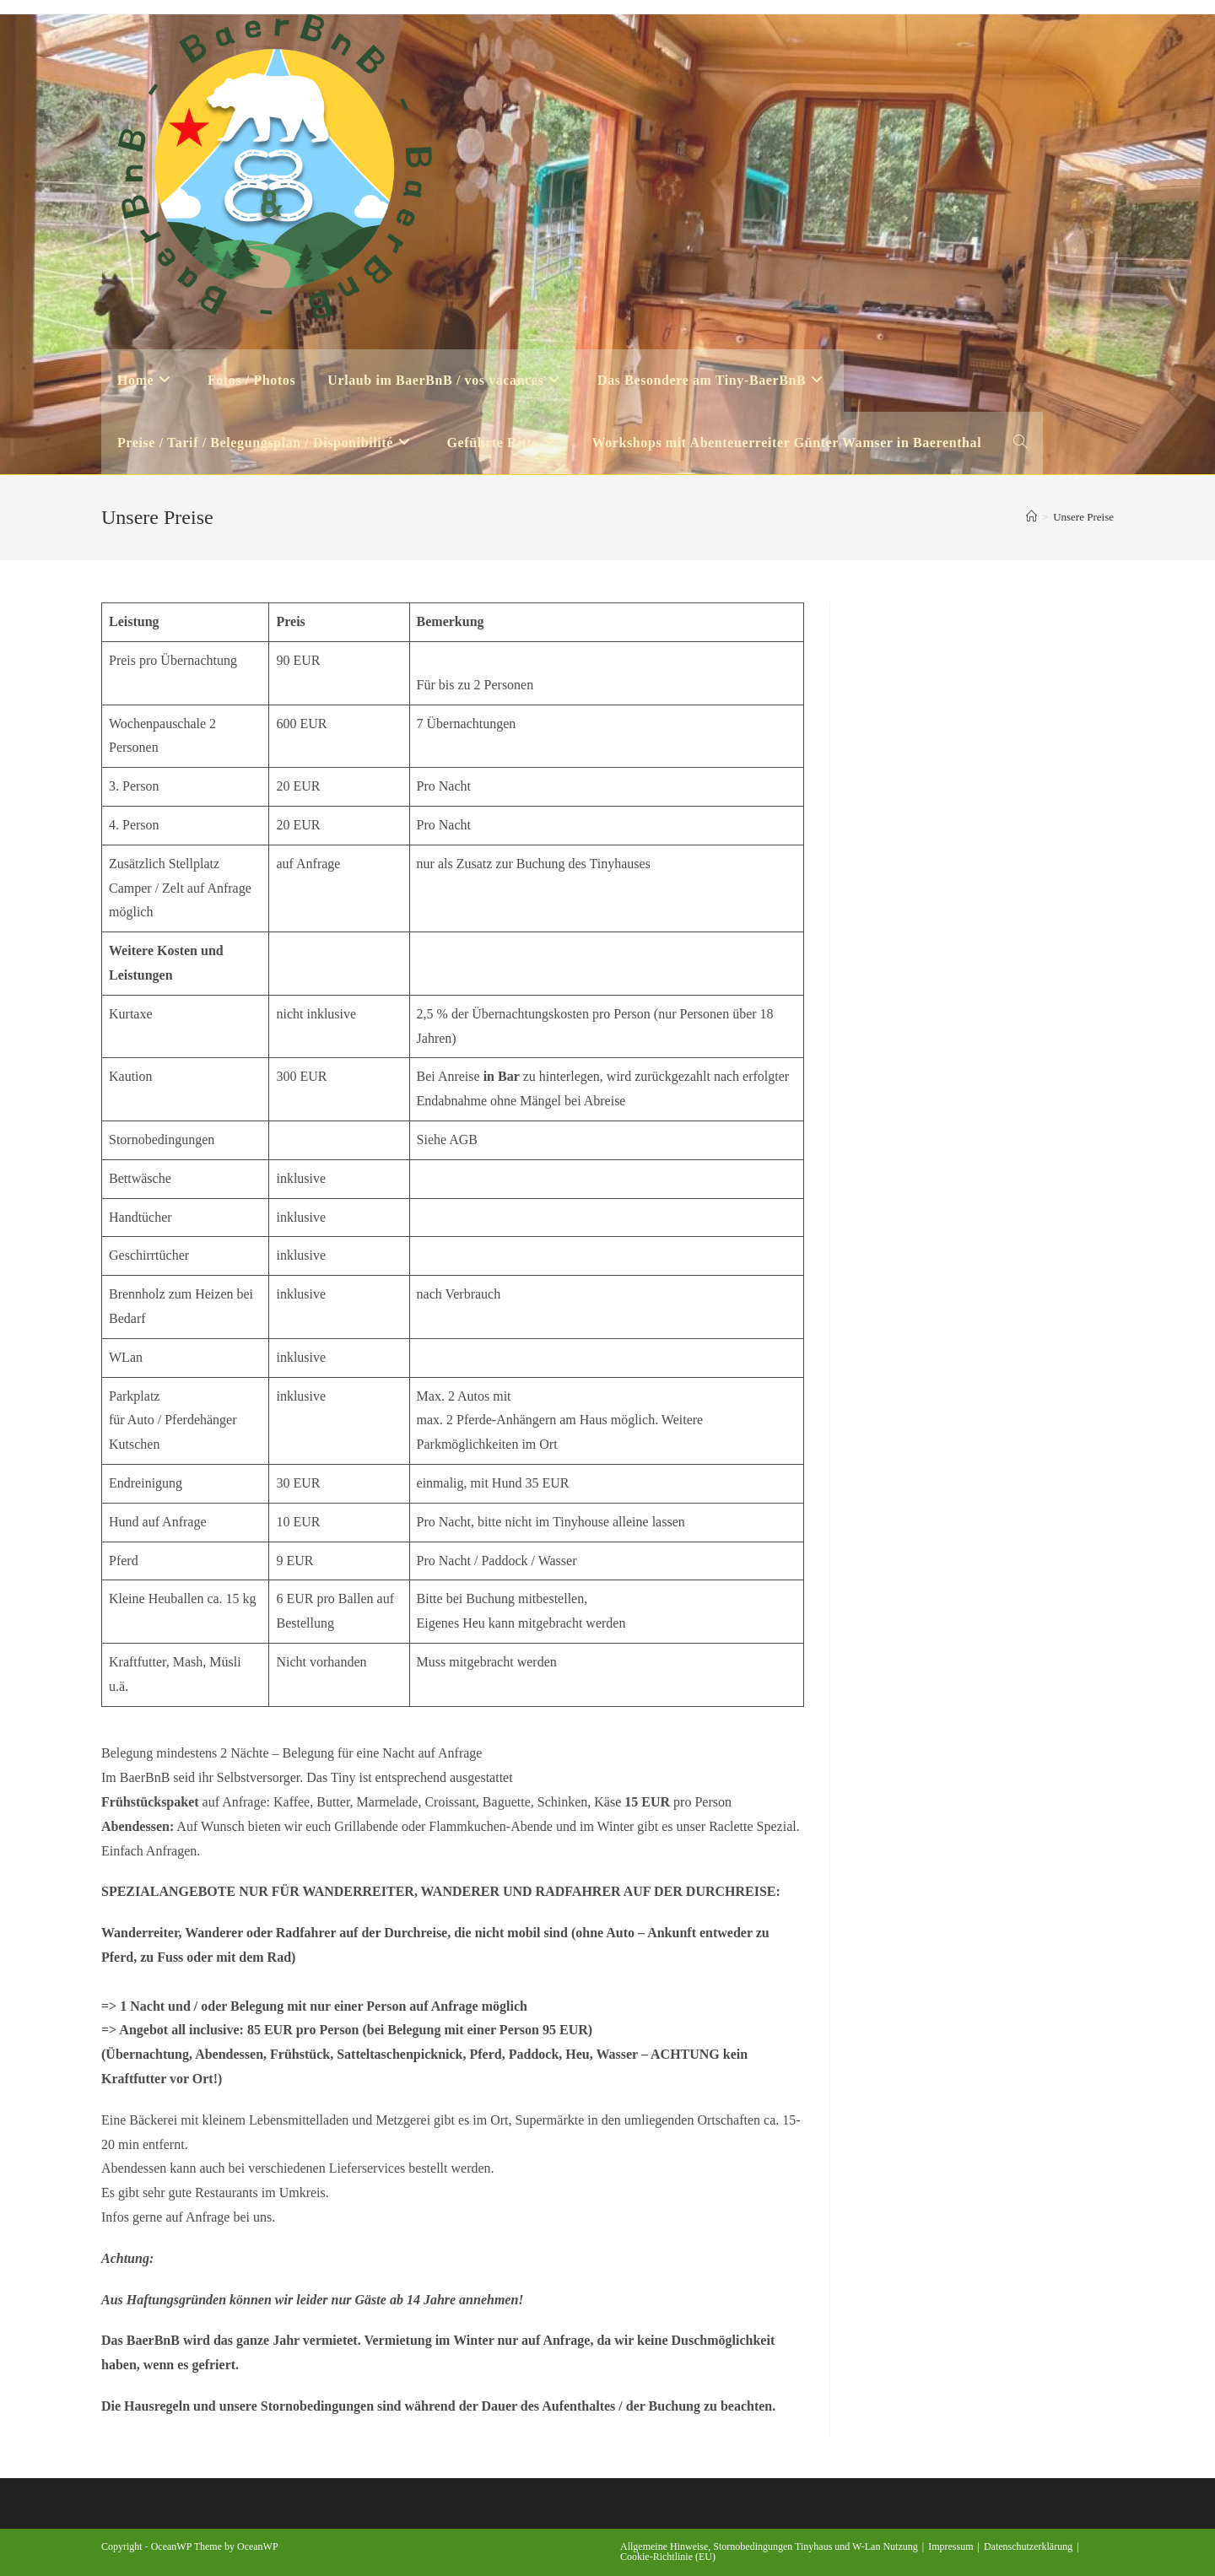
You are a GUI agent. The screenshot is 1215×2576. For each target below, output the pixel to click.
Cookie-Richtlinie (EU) (668, 2556)
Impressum (950, 2546)
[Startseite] (1031, 516)
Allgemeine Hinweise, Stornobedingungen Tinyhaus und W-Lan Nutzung (769, 2546)
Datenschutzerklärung (1028, 2546)
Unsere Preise (1083, 516)
